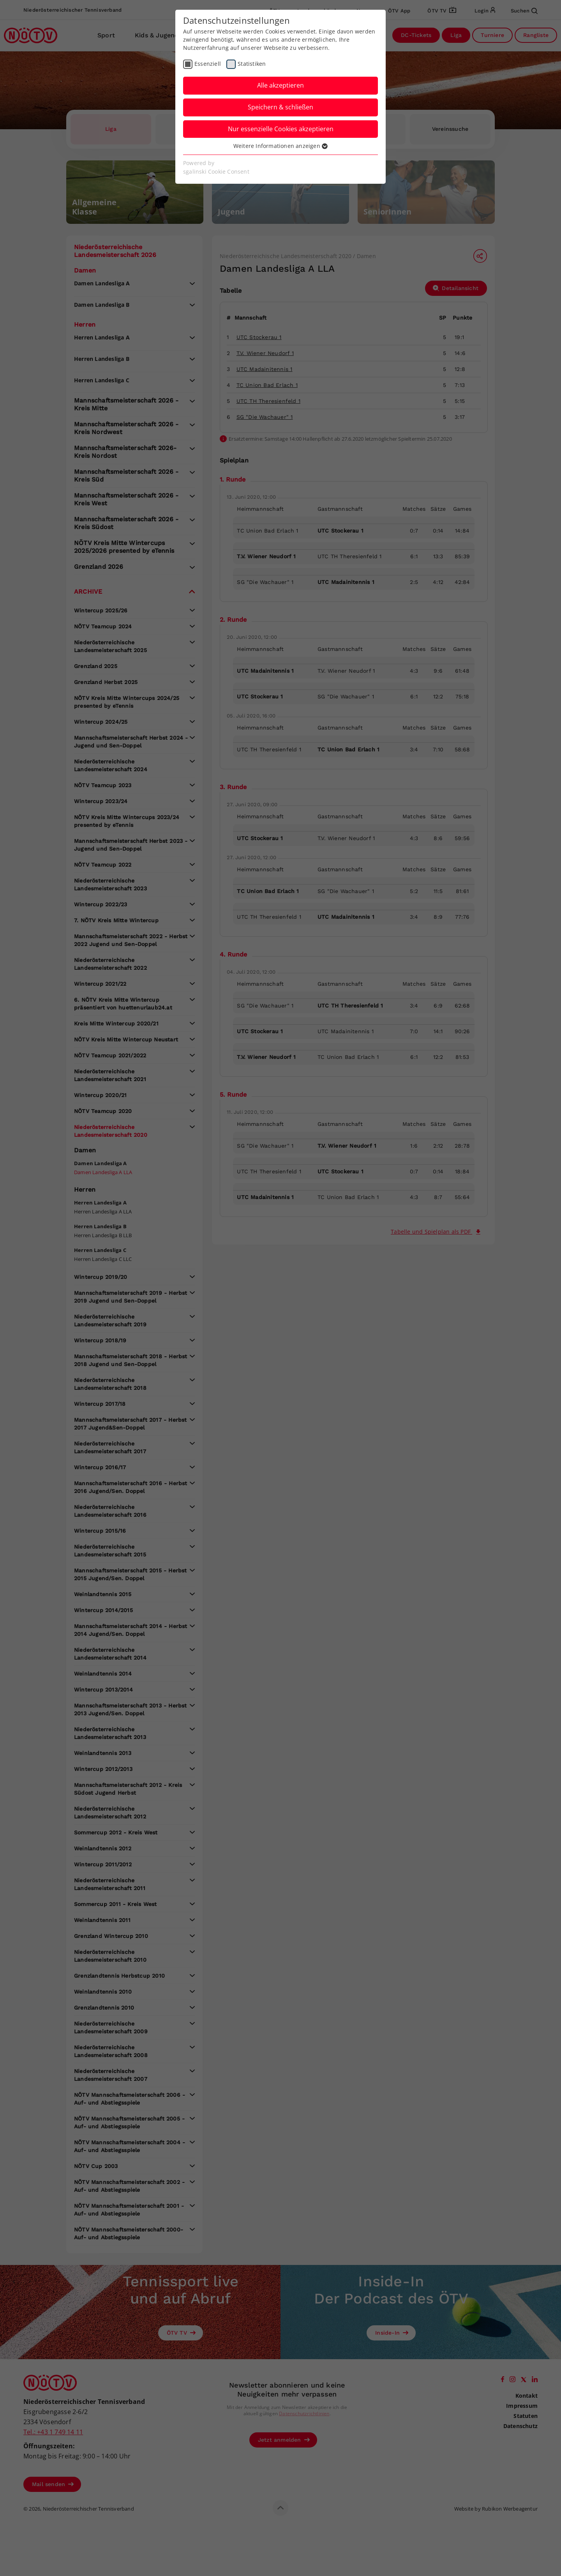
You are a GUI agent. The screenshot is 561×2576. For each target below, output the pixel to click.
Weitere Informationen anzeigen (280, 145)
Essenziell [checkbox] (207, 63)
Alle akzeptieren (280, 85)
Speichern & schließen (280, 107)
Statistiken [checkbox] (252, 63)
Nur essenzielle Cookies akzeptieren (280, 129)
